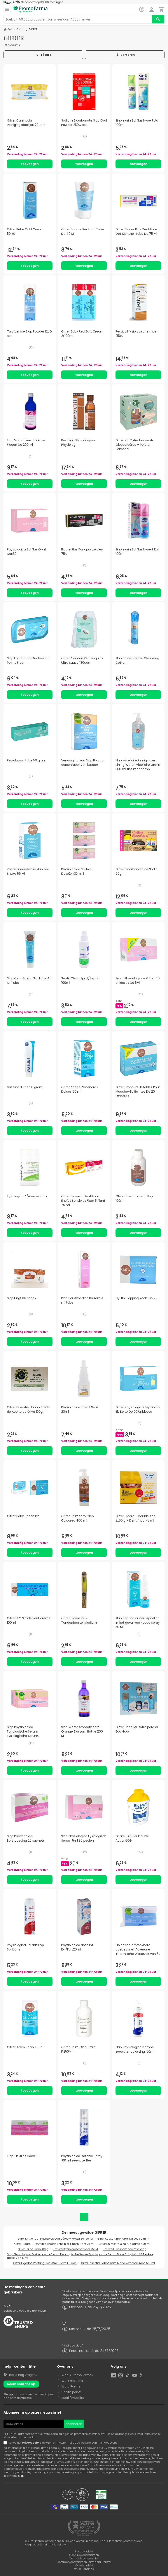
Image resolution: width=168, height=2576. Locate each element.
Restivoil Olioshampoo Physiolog (124, 2249)
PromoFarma (16, 29)
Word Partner (71, 2386)
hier (11, 2394)
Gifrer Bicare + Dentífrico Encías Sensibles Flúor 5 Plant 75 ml (54, 2244)
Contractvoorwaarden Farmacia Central (84, 2562)
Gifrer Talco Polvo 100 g (33, 2249)
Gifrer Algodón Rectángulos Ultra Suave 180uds (45, 2263)
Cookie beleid (84, 2565)
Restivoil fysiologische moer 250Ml (75, 2249)
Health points (71, 2392)
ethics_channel (84, 2569)
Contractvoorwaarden (84, 2558)
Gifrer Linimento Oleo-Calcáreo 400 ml (124, 2244)
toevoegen (30, 164)
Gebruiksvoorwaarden (84, 2555)
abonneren (73, 2424)
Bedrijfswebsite (72, 2398)
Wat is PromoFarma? (77, 2375)
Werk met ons (72, 2381)
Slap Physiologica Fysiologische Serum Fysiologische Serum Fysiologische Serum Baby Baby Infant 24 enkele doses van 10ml (80, 2256)
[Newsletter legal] (6, 2442)
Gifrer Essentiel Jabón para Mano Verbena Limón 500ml (118, 2263)
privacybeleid (31, 2442)
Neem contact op (21, 2384)
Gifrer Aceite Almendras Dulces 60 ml (122, 2238)
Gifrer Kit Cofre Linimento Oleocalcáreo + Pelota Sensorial (55, 2238)
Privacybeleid (84, 2551)
